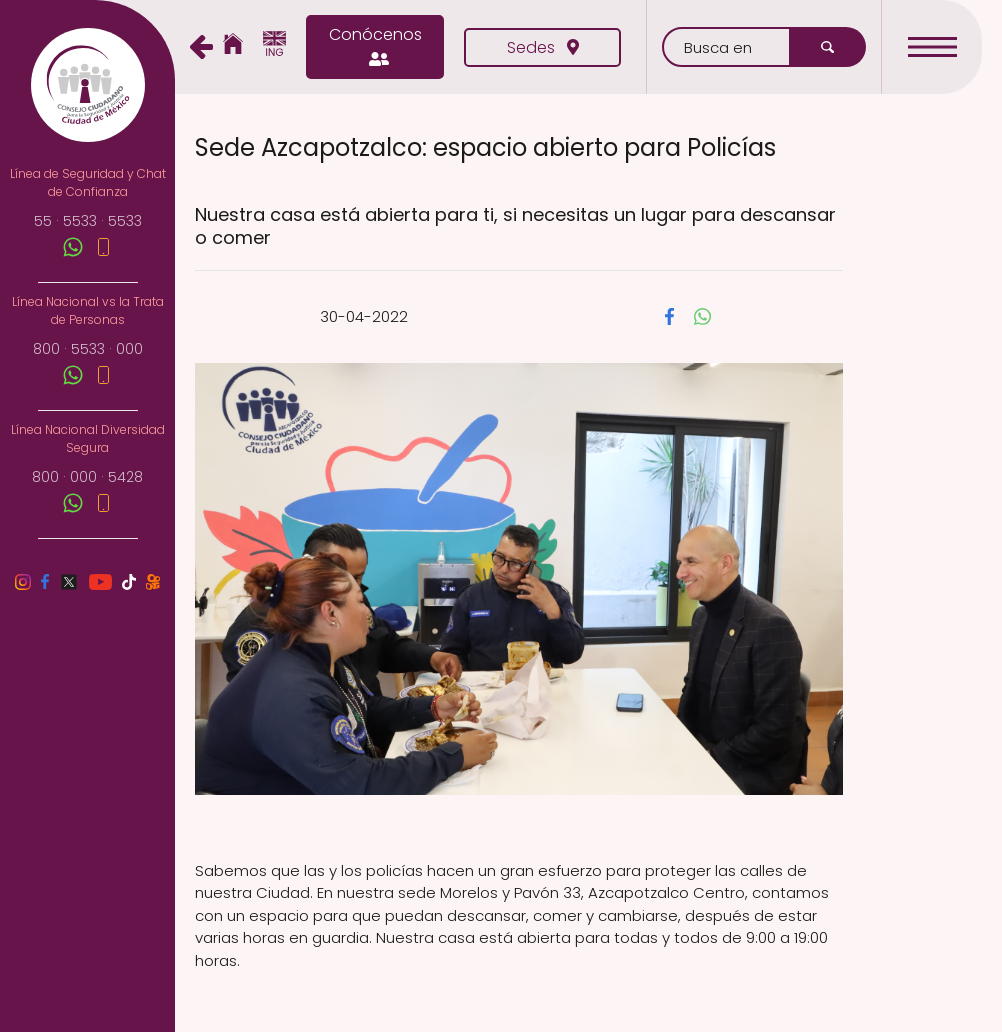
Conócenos (375, 47)
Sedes (543, 47)
